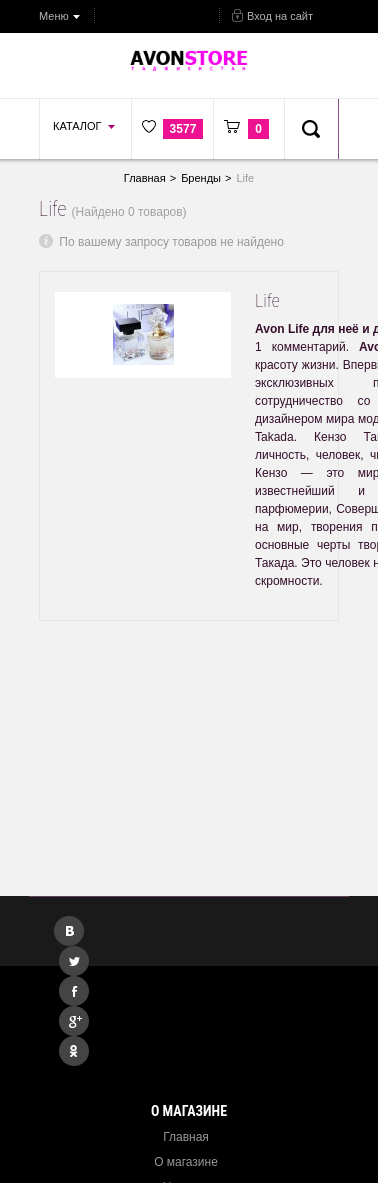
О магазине (186, 1162)
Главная (186, 1137)
